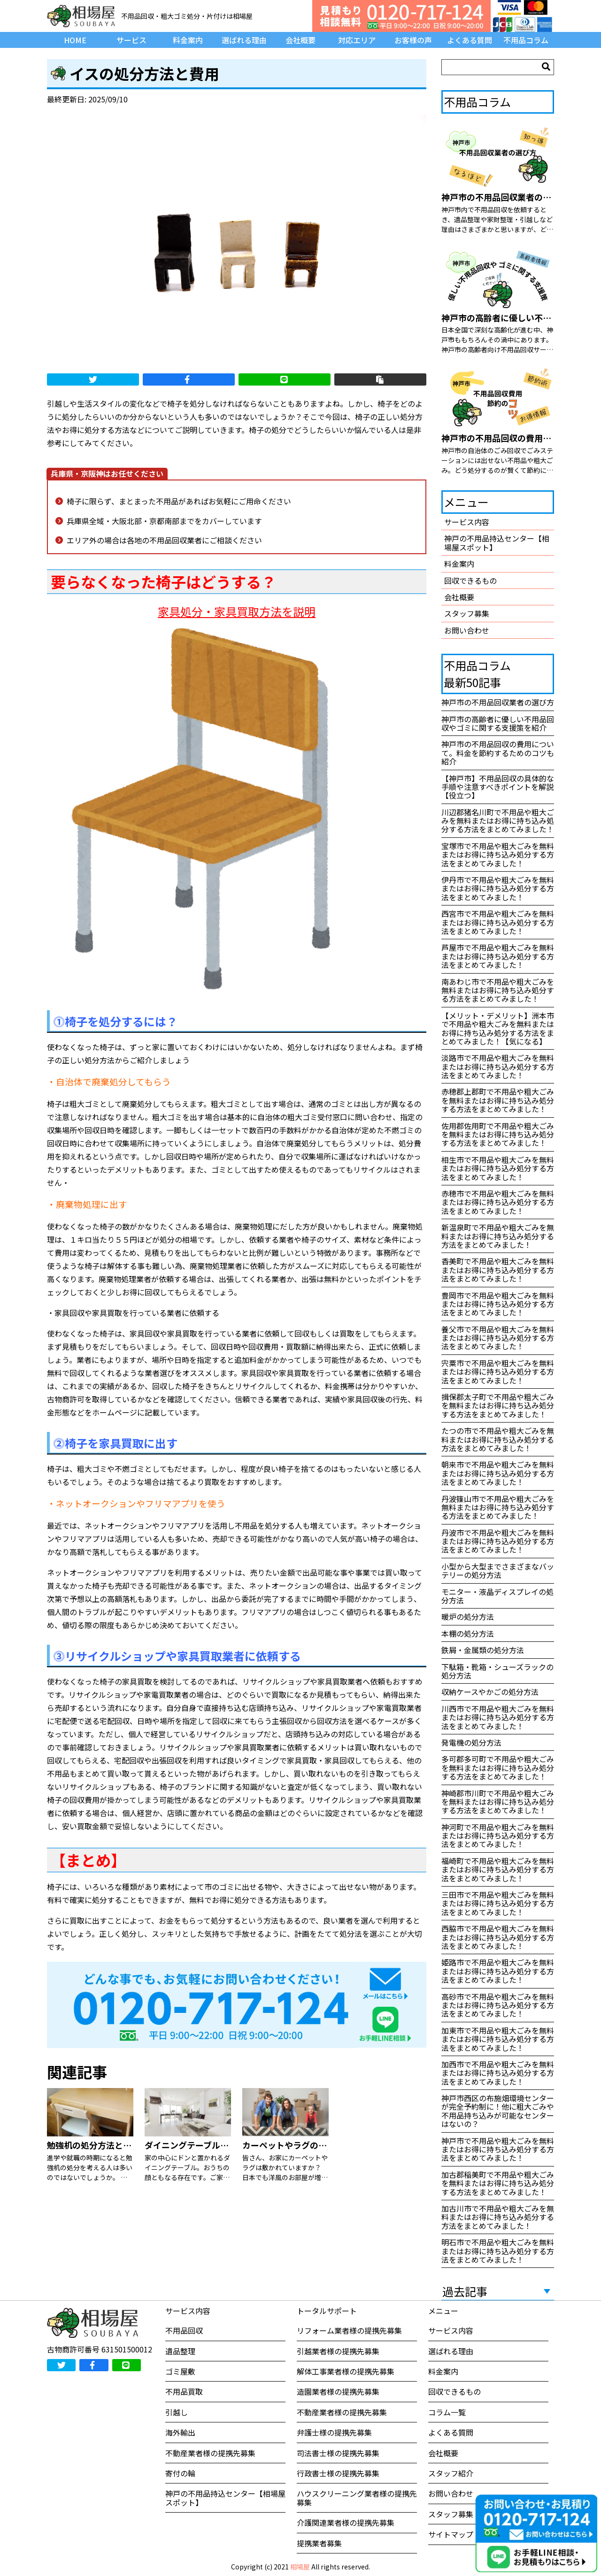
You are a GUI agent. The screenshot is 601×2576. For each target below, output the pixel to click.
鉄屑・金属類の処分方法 (482, 1649)
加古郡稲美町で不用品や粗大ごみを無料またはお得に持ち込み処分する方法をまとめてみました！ (497, 2183)
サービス (131, 40)
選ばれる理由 (244, 40)
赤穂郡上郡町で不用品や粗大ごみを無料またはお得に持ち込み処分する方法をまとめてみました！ (497, 1100)
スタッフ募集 (466, 613)
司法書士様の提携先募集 (338, 2453)
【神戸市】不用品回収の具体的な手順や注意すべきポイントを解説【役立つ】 (497, 787)
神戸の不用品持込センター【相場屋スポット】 (496, 542)
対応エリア (357, 40)
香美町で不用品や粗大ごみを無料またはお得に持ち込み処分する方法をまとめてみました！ (497, 1269)
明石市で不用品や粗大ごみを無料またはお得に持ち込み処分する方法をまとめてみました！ (497, 2250)
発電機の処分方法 (471, 1742)
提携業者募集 (319, 2543)
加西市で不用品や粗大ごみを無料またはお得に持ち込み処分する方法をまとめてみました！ (497, 2072)
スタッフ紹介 (450, 2473)
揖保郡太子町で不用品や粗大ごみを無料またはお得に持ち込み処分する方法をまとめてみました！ (497, 1405)
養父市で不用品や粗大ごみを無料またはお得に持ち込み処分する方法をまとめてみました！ (497, 1337)
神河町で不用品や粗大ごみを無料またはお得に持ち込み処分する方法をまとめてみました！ (497, 1835)
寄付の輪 (180, 2473)
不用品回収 (184, 2330)
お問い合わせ (466, 630)
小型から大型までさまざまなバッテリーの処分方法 (497, 1570)
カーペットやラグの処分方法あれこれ (314, 2145)
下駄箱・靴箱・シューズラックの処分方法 (497, 1671)
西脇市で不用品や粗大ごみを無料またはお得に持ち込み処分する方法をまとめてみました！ (497, 1937)
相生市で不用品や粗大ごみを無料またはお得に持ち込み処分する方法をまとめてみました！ (497, 1168)
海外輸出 (180, 2432)
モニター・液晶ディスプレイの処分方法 (497, 1596)
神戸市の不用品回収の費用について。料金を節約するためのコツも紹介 (497, 752)
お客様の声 (413, 40)
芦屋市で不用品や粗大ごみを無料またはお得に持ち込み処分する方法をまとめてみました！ (497, 956)
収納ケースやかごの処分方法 (490, 1691)
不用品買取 (184, 2391)
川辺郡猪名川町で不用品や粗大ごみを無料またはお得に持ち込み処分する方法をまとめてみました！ (497, 820)
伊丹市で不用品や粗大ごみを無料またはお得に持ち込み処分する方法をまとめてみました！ (497, 888)
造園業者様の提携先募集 (338, 2391)
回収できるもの (470, 580)
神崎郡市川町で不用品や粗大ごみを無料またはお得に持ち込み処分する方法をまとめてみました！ (497, 1801)
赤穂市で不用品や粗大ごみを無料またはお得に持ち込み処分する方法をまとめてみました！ (497, 1202)
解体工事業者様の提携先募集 (345, 2371)
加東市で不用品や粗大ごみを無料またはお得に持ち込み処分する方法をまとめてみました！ (497, 2039)
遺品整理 (180, 2351)
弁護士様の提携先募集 (334, 2432)
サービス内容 (466, 521)
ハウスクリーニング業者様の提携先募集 (357, 2497)
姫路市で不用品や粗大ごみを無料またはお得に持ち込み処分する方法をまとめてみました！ (497, 1971)
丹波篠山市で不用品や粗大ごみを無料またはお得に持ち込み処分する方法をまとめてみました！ (497, 1507)
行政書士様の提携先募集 (338, 2473)
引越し (176, 2412)
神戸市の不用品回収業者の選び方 (497, 702)
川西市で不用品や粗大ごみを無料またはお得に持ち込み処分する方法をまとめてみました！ (497, 1717)
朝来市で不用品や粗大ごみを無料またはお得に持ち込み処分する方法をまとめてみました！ (497, 1473)
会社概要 (300, 40)
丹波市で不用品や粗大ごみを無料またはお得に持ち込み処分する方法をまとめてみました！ (497, 1541)
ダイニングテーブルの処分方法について (220, 2145)
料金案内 (188, 40)
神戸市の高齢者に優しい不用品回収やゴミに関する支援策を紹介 (497, 723)
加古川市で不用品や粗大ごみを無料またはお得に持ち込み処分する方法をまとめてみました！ (497, 2217)
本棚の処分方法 (467, 1633)
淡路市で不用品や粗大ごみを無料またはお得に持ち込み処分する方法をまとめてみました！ (497, 1066)
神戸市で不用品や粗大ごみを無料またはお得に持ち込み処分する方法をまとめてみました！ (497, 2149)
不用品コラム (525, 40)
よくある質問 (469, 40)
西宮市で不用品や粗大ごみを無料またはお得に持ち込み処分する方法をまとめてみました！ (497, 922)
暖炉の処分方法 (467, 1616)
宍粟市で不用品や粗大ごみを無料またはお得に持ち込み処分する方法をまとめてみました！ (497, 1371)
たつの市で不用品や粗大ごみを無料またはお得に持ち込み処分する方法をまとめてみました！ (497, 1439)
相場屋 (300, 2566)
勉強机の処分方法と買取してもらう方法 (122, 2145)
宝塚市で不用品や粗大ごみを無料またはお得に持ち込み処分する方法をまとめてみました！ (497, 854)
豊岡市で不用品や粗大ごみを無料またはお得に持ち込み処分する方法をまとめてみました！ (497, 1304)
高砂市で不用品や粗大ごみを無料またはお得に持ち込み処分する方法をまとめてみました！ (497, 2005)
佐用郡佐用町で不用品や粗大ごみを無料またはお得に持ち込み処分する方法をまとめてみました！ (497, 1134)
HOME (75, 40)
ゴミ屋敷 (180, 2371)
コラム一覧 (447, 2412)
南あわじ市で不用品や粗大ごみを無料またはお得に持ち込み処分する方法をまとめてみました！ (497, 990)
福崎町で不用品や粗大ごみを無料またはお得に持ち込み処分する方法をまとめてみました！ (497, 1869)
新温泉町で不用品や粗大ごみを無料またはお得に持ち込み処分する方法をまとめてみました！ (497, 1236)
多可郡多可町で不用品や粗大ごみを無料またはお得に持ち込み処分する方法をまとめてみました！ (497, 1767)
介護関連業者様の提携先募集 (345, 2522)
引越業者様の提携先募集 (338, 2351)
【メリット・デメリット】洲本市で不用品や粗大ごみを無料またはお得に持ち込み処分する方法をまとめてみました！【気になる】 (497, 1028)
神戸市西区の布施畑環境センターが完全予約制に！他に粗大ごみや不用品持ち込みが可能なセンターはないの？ (497, 2110)
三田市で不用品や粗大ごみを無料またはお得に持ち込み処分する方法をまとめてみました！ (497, 1903)
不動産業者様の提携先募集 (210, 2453)
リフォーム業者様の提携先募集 (349, 2330)
